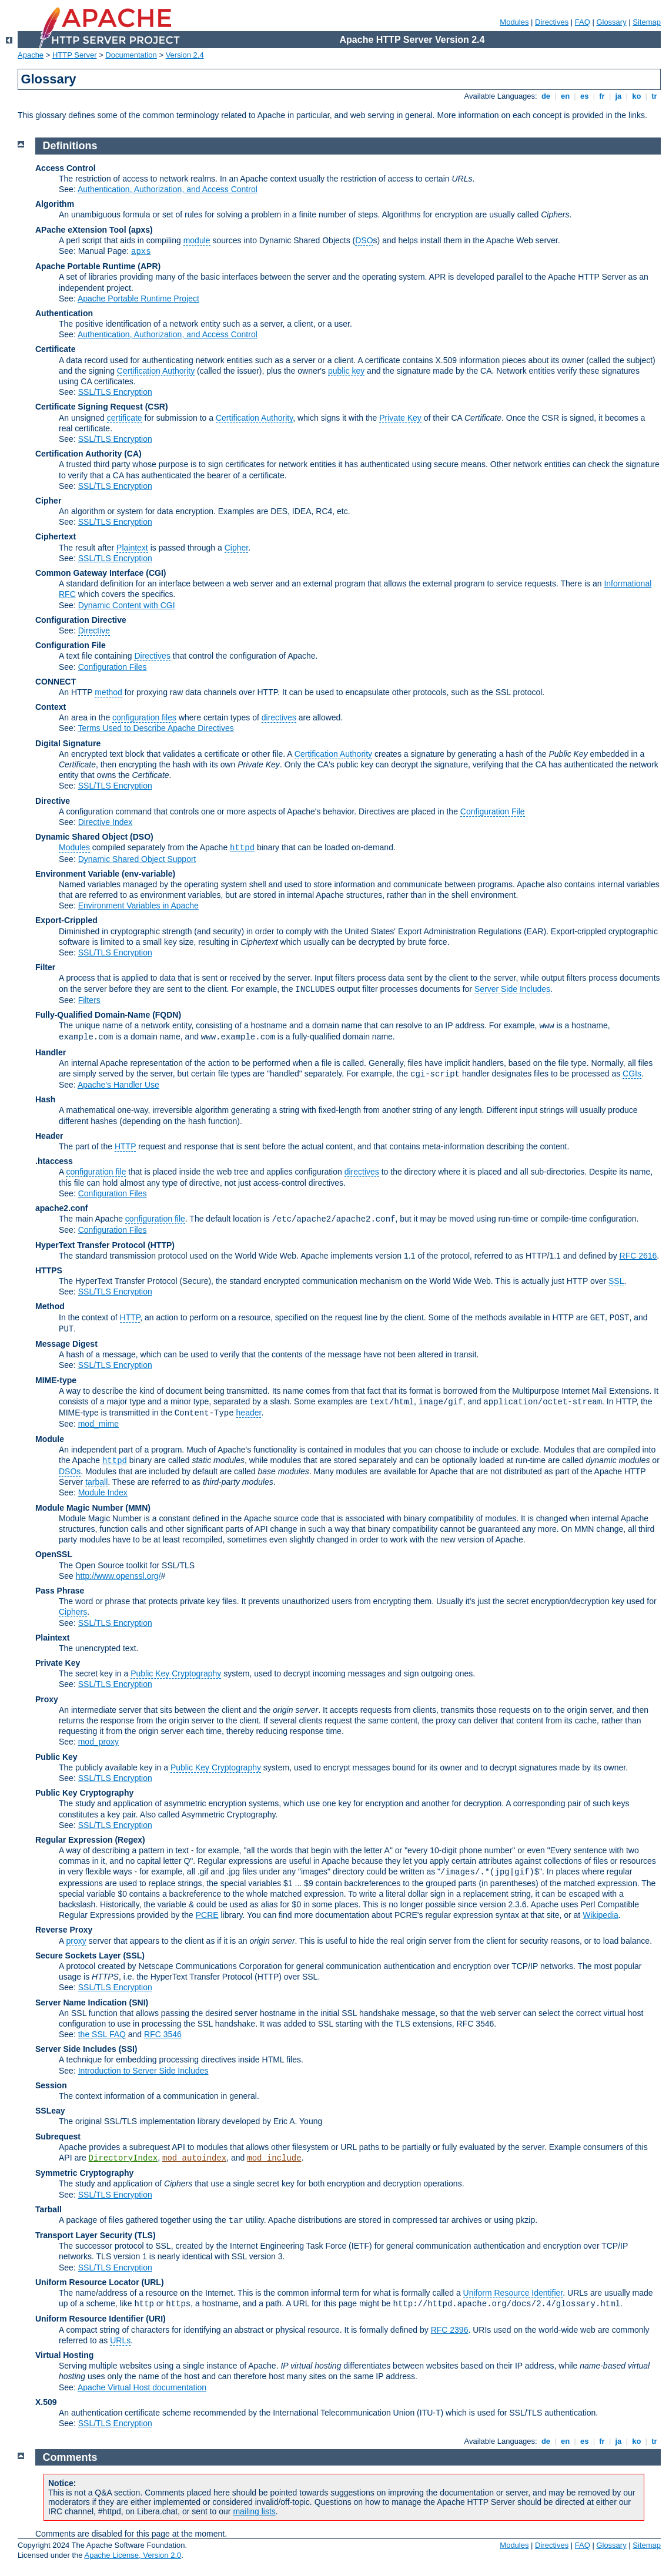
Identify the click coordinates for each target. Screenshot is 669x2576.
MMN (138, 1507)
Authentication (64, 313)
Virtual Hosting (64, 2355)
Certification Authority (156, 370)
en (564, 96)
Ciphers (73, 1611)
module (196, 240)
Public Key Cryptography (176, 1673)
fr (602, 96)
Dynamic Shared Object (81, 836)
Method (50, 1306)
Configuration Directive (80, 620)
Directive (94, 630)
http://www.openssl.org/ (118, 1576)
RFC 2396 (450, 2329)
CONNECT (55, 681)
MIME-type (55, 1380)
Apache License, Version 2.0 (132, 2555)
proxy (76, 1941)
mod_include (274, 2158)
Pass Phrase (59, 1590)
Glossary (611, 22)
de (545, 96)
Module (49, 1439)
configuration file (96, 1171)
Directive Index (105, 822)
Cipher (48, 500)
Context (50, 707)
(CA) (133, 453)
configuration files (144, 717)
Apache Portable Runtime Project (138, 298)
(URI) (155, 2318)
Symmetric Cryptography (84, 2173)
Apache (31, 55)
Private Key (400, 417)
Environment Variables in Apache (138, 905)
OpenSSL (53, 1554)
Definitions (70, 146)
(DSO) (141, 836)
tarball (96, 1482)
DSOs (70, 1471)
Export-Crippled (66, 920)
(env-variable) (148, 873)
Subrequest (58, 2136)
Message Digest (66, 1344)
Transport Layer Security (83, 2235)
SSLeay (50, 2110)
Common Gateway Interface (89, 573)
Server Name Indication (81, 2002)
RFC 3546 (163, 2034)
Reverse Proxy (63, 1929)
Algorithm (54, 204)
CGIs (632, 1073)
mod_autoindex (194, 2158)
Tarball (48, 2209)
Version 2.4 (185, 55)
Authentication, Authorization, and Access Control (167, 189)
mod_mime (98, 1423)
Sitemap (647, 22)
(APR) (149, 266)
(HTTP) (161, 1245)
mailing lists (254, 2511)
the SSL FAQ (102, 2034)
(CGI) (156, 573)
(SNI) (139, 2002)
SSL (616, 1281)
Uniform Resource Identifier (513, 2292)
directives (279, 717)
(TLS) (145, 2235)
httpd (242, 848)
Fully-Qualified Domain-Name (92, 1014)
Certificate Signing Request (89, 406)
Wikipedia (600, 1915)
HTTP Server (74, 55)
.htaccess (54, 1161)
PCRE (207, 1915)
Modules (514, 22)
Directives (551, 22)
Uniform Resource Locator (87, 2282)
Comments (70, 2457)
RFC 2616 (638, 1255)
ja (618, 96)
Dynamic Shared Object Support (137, 859)
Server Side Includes (512, 989)
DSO (364, 240)
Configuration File (70, 645)
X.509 (46, 2402)
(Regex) (130, 1839)
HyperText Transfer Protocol (90, 1245)
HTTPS (48, 1270)
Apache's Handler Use (118, 1084)
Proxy (46, 1699)
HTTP (125, 1146)
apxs (141, 251)
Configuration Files (112, 667)
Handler (50, 1052)
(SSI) (128, 2049)
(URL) (152, 2282)
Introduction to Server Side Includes (143, 2070)
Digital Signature (68, 743)
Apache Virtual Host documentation (142, 2387)
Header (49, 1136)
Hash (45, 1099)
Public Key (56, 1757)
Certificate (55, 349)
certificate (124, 417)
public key (346, 370)
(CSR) (156, 406)
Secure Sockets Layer (78, 1955)
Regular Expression (74, 1839)
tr (655, 96)
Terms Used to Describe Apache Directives (155, 728)
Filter (45, 967)
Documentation (130, 55)
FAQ (582, 22)
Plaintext (132, 547)
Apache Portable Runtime (85, 266)
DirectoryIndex (123, 2158)
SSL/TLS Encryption (115, 392)
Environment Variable (77, 873)
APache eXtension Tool (80, 229)
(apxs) (140, 229)
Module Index (103, 1492)
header (249, 1412)
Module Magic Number (79, 1507)
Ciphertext (55, 536)
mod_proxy (98, 1741)
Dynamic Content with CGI (126, 605)
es (584, 96)
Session (51, 2085)
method (108, 692)
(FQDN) (166, 1014)
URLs (120, 2340)
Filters (89, 1000)
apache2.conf (61, 1208)
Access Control (65, 168)
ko (636, 96)
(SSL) (134, 1955)
